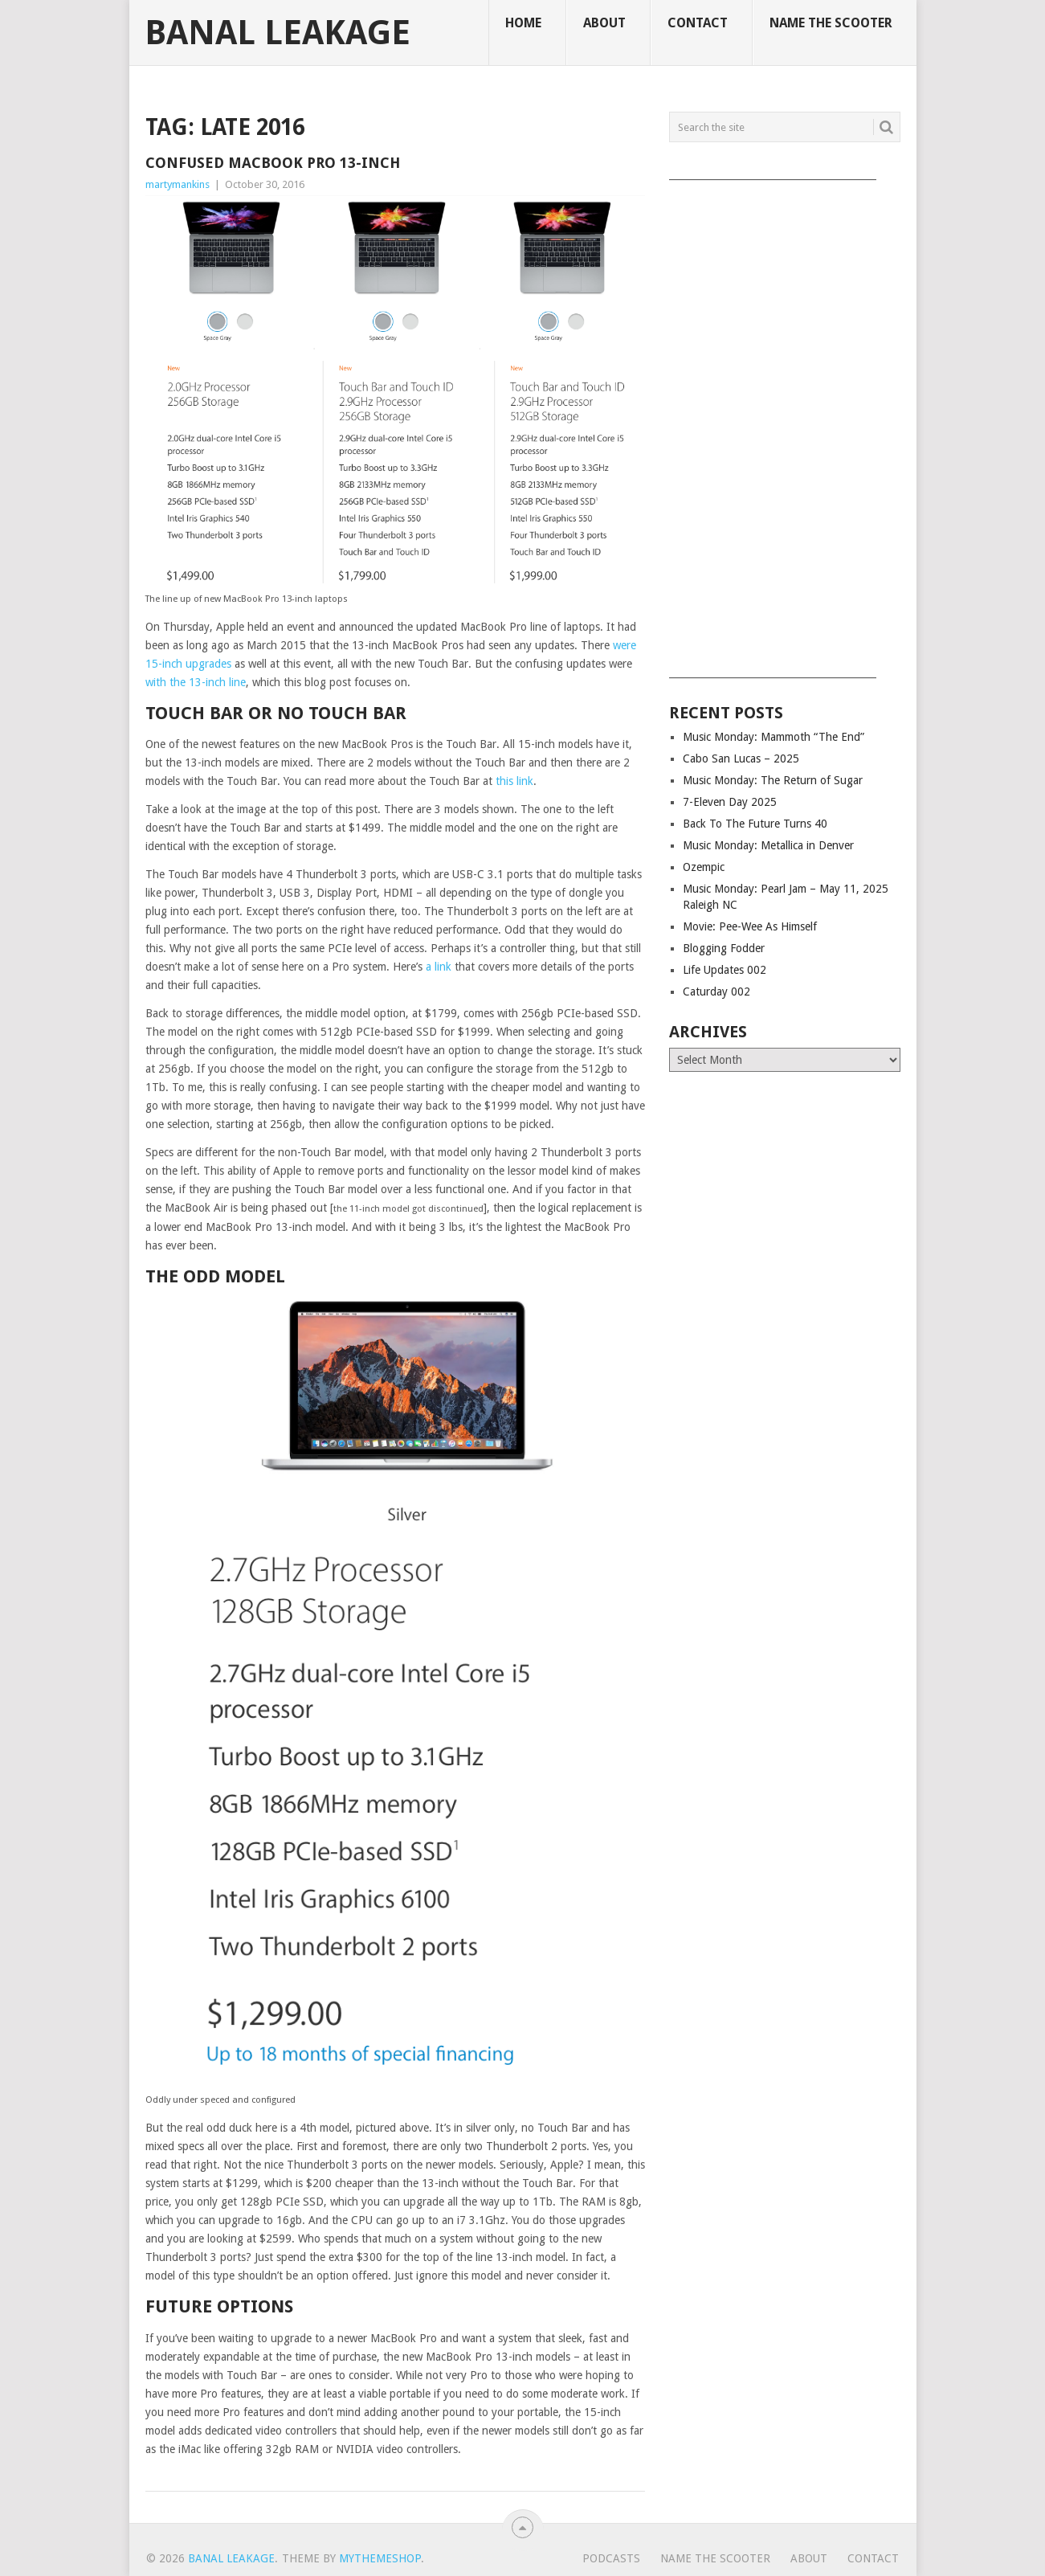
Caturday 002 (716, 991)
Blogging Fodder (724, 948)
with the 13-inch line (195, 682)
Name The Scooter (830, 23)
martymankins (177, 184)
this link (514, 781)
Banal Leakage (277, 33)
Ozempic (704, 867)
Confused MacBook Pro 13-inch (272, 162)
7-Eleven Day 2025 (730, 801)
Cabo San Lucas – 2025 (741, 758)
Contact (697, 23)
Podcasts (611, 2558)
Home (523, 23)
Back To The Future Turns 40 (755, 823)
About (604, 23)
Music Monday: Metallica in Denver (768, 845)
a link (438, 966)
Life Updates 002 (724, 969)
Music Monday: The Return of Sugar (773, 780)
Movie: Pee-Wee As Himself (750, 926)
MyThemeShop (380, 2558)
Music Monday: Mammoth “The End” (773, 736)
